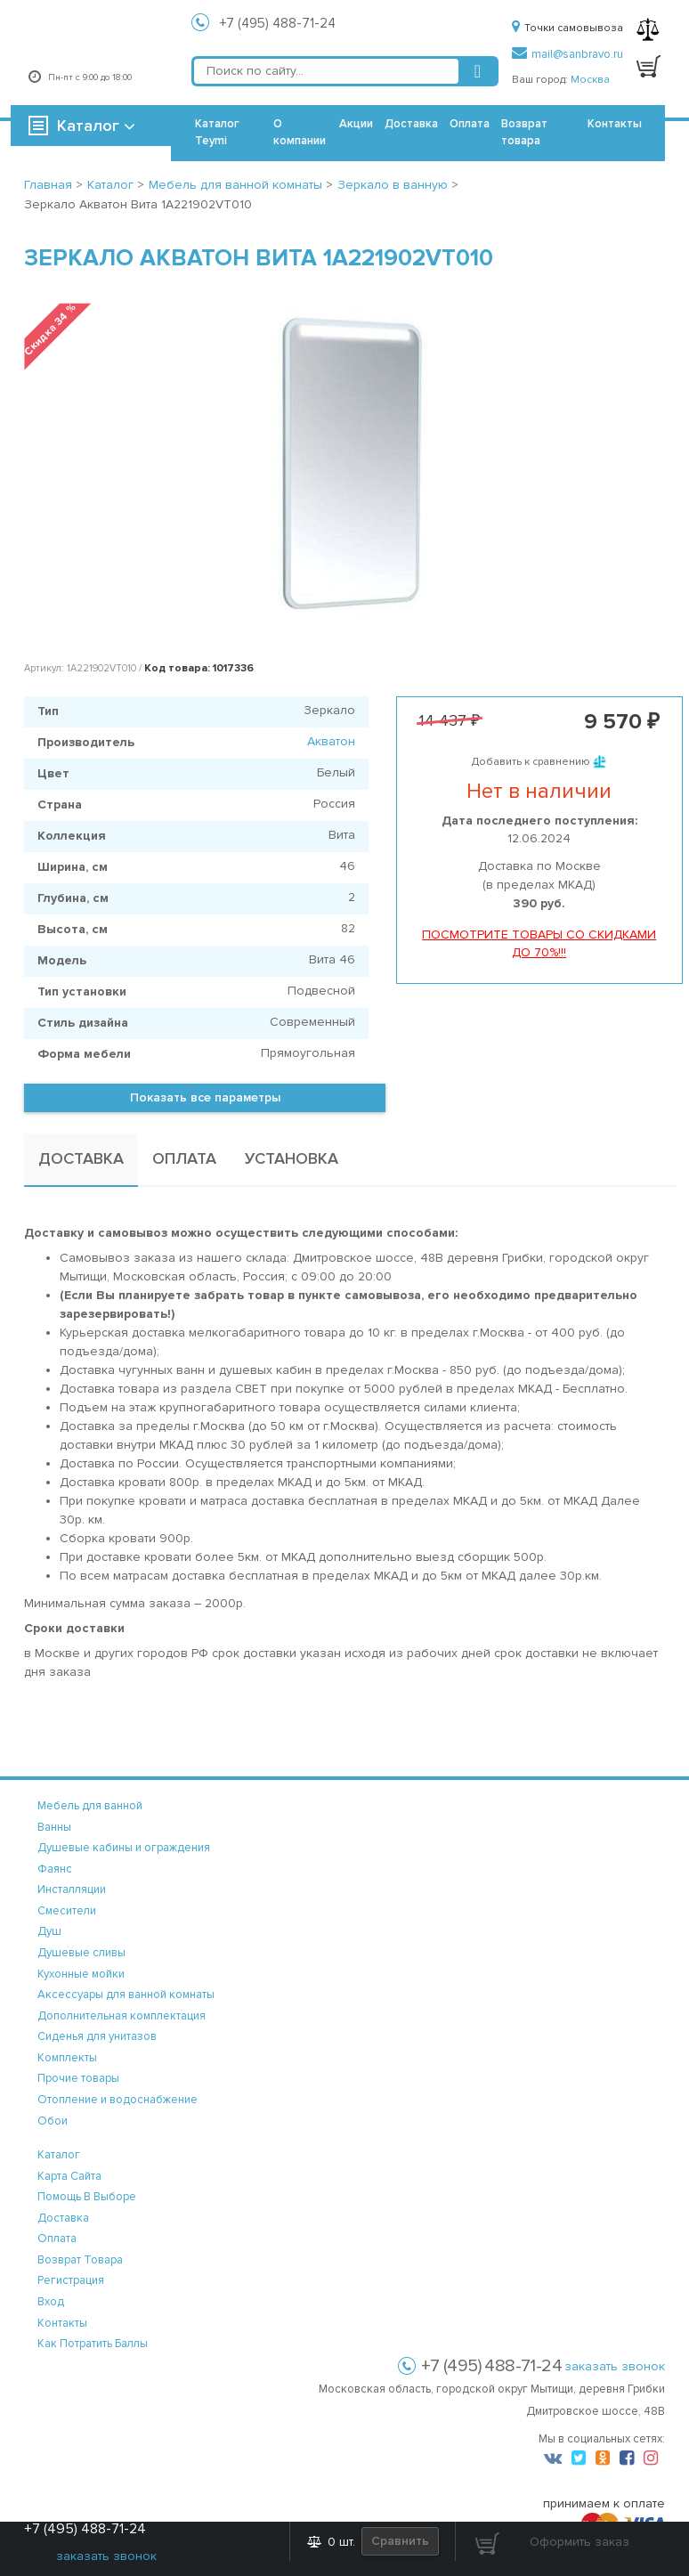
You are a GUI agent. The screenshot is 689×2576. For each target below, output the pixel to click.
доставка (63, 2218)
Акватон (331, 741)
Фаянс (54, 1869)
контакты (62, 2323)
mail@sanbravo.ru (567, 54)
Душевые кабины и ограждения (123, 1848)
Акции (356, 124)
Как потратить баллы (92, 2343)
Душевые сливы (81, 1953)
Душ (49, 1931)
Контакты (615, 124)
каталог (58, 2155)
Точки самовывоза (567, 28)
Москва (590, 79)
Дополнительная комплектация (121, 2016)
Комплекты (67, 2058)
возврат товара (80, 2260)
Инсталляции (71, 1889)
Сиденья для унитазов (97, 2036)
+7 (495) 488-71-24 (278, 23)
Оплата (470, 124)
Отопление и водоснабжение (117, 2099)
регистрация (70, 2280)
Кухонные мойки (81, 1974)
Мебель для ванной (89, 1806)
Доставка (411, 124)
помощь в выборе (86, 2197)
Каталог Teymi (217, 132)
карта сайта (69, 2176)
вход (50, 2302)
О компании (299, 132)
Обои (52, 2121)
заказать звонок (614, 2366)
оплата (57, 2238)
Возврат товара (524, 132)
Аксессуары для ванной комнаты (126, 1994)
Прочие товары (78, 2078)
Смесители (66, 1911)
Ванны (54, 1827)
